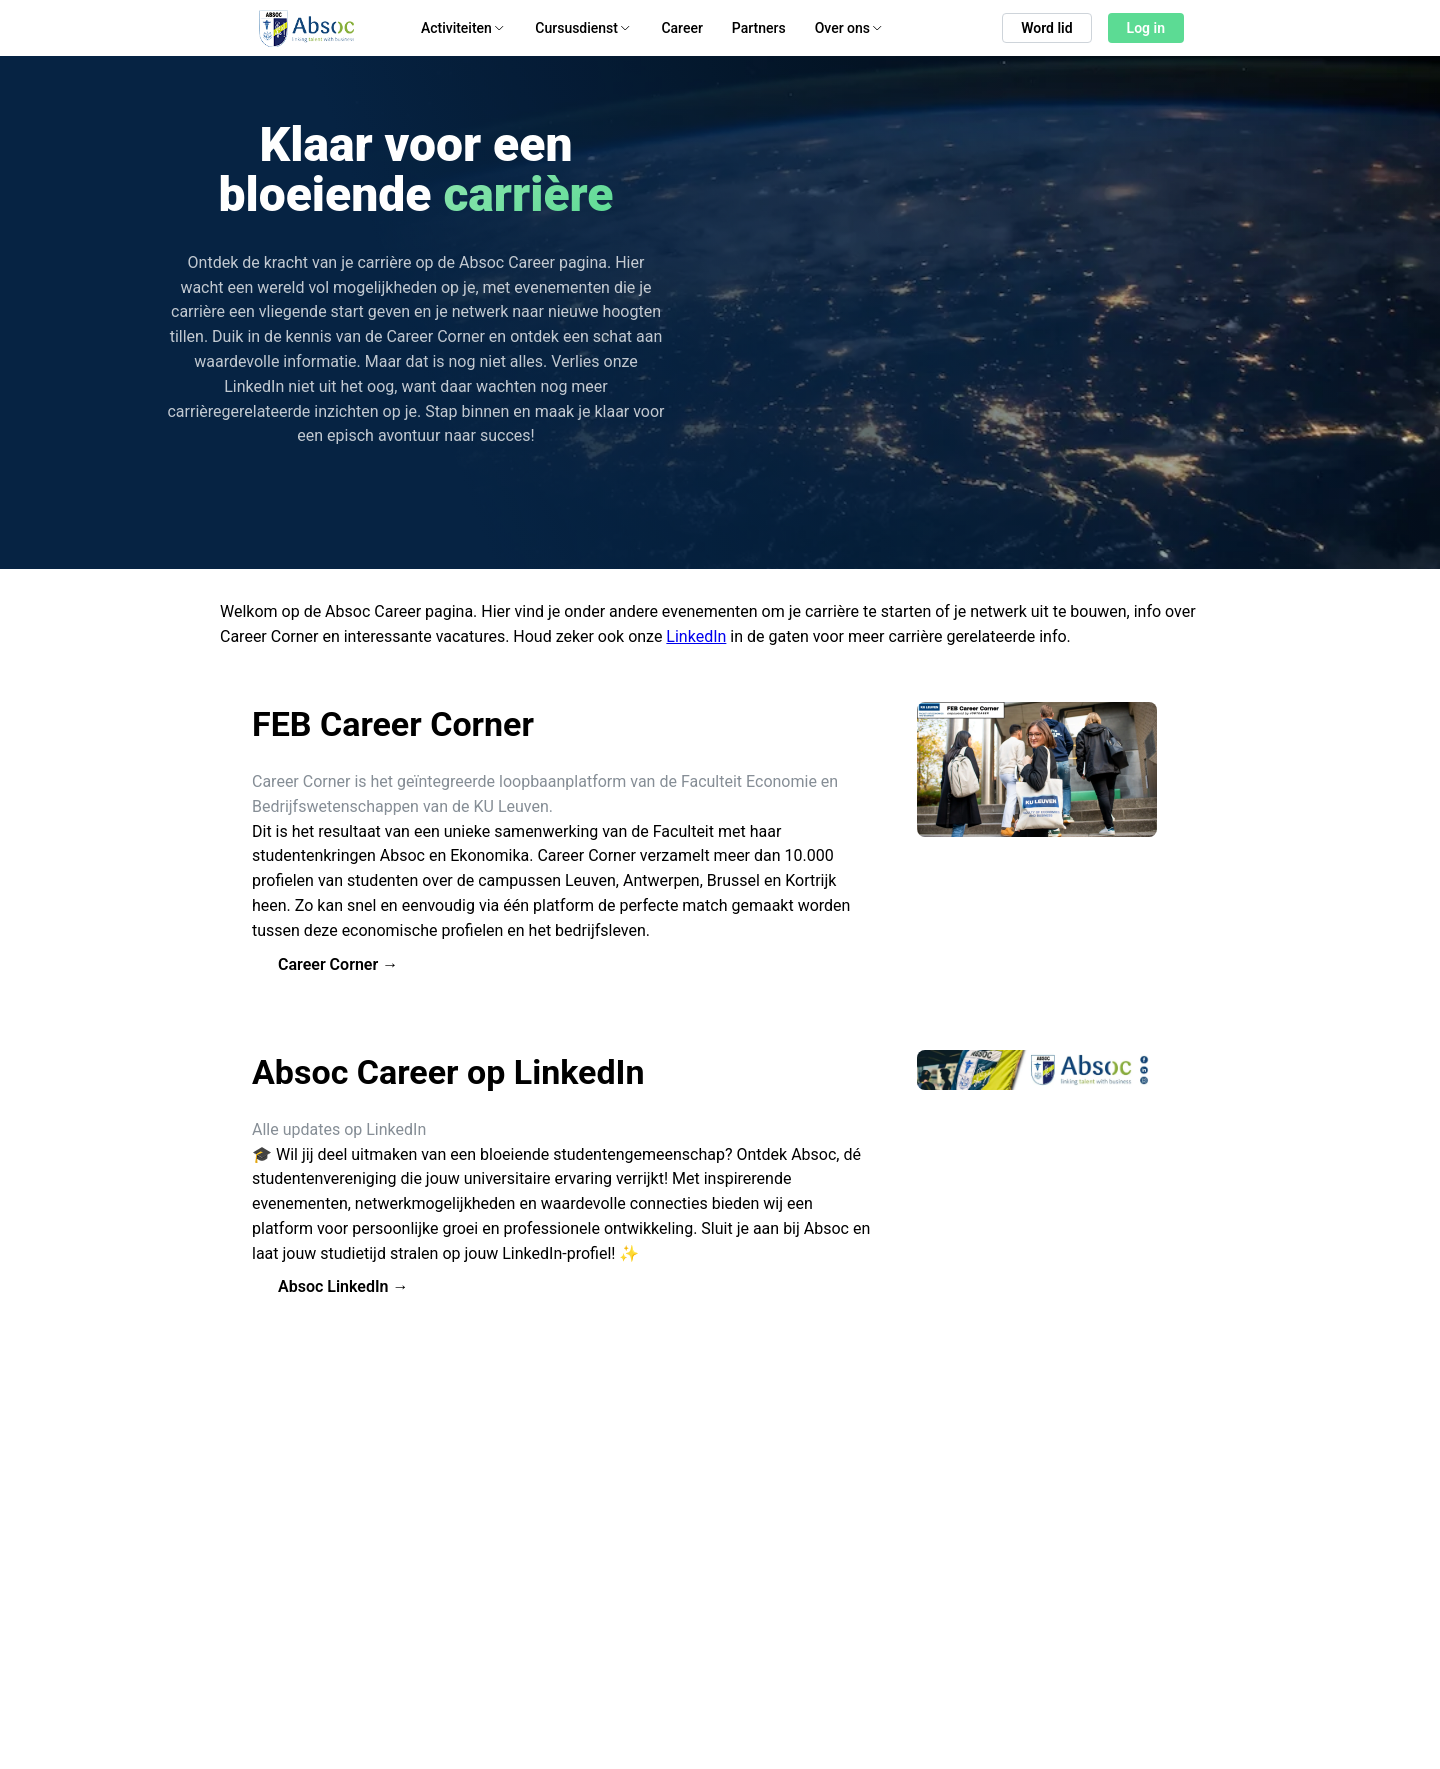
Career (681, 28)
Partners (759, 28)
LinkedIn (696, 636)
